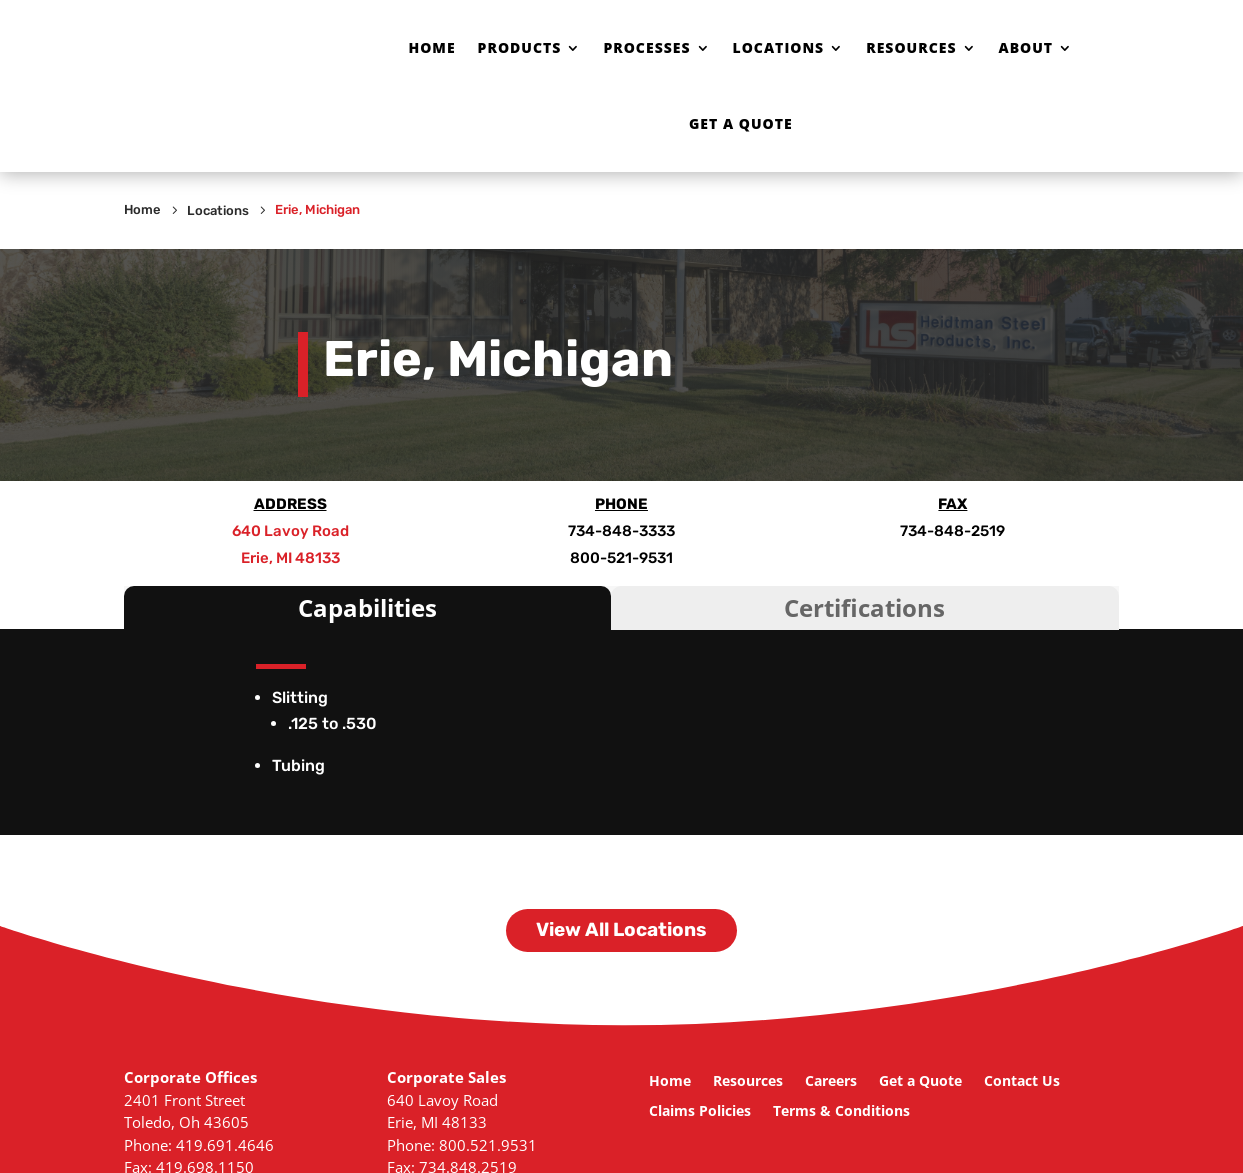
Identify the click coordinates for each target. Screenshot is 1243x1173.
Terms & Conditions (841, 1112)
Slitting (300, 697)
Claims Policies (700, 1112)
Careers (831, 1082)
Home (431, 47)
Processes (646, 47)
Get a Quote (741, 123)
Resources (911, 47)
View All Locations (621, 929)
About (1026, 47)
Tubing (298, 765)
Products (520, 47)
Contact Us (1022, 1082)
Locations (779, 47)
